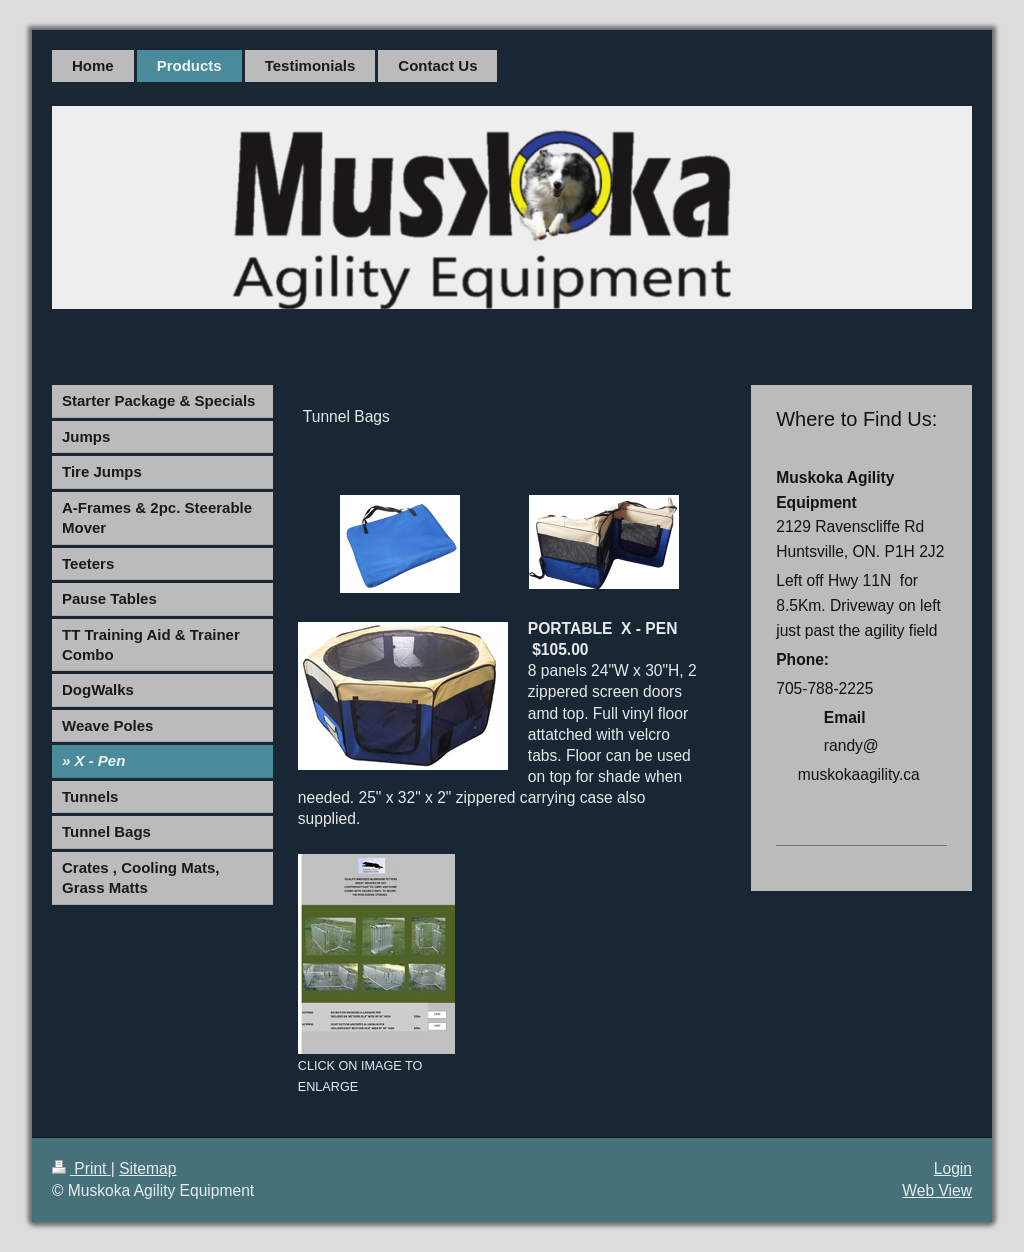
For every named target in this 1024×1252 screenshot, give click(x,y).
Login (953, 1168)
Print (81, 1168)
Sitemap (147, 1168)
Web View (937, 1190)
